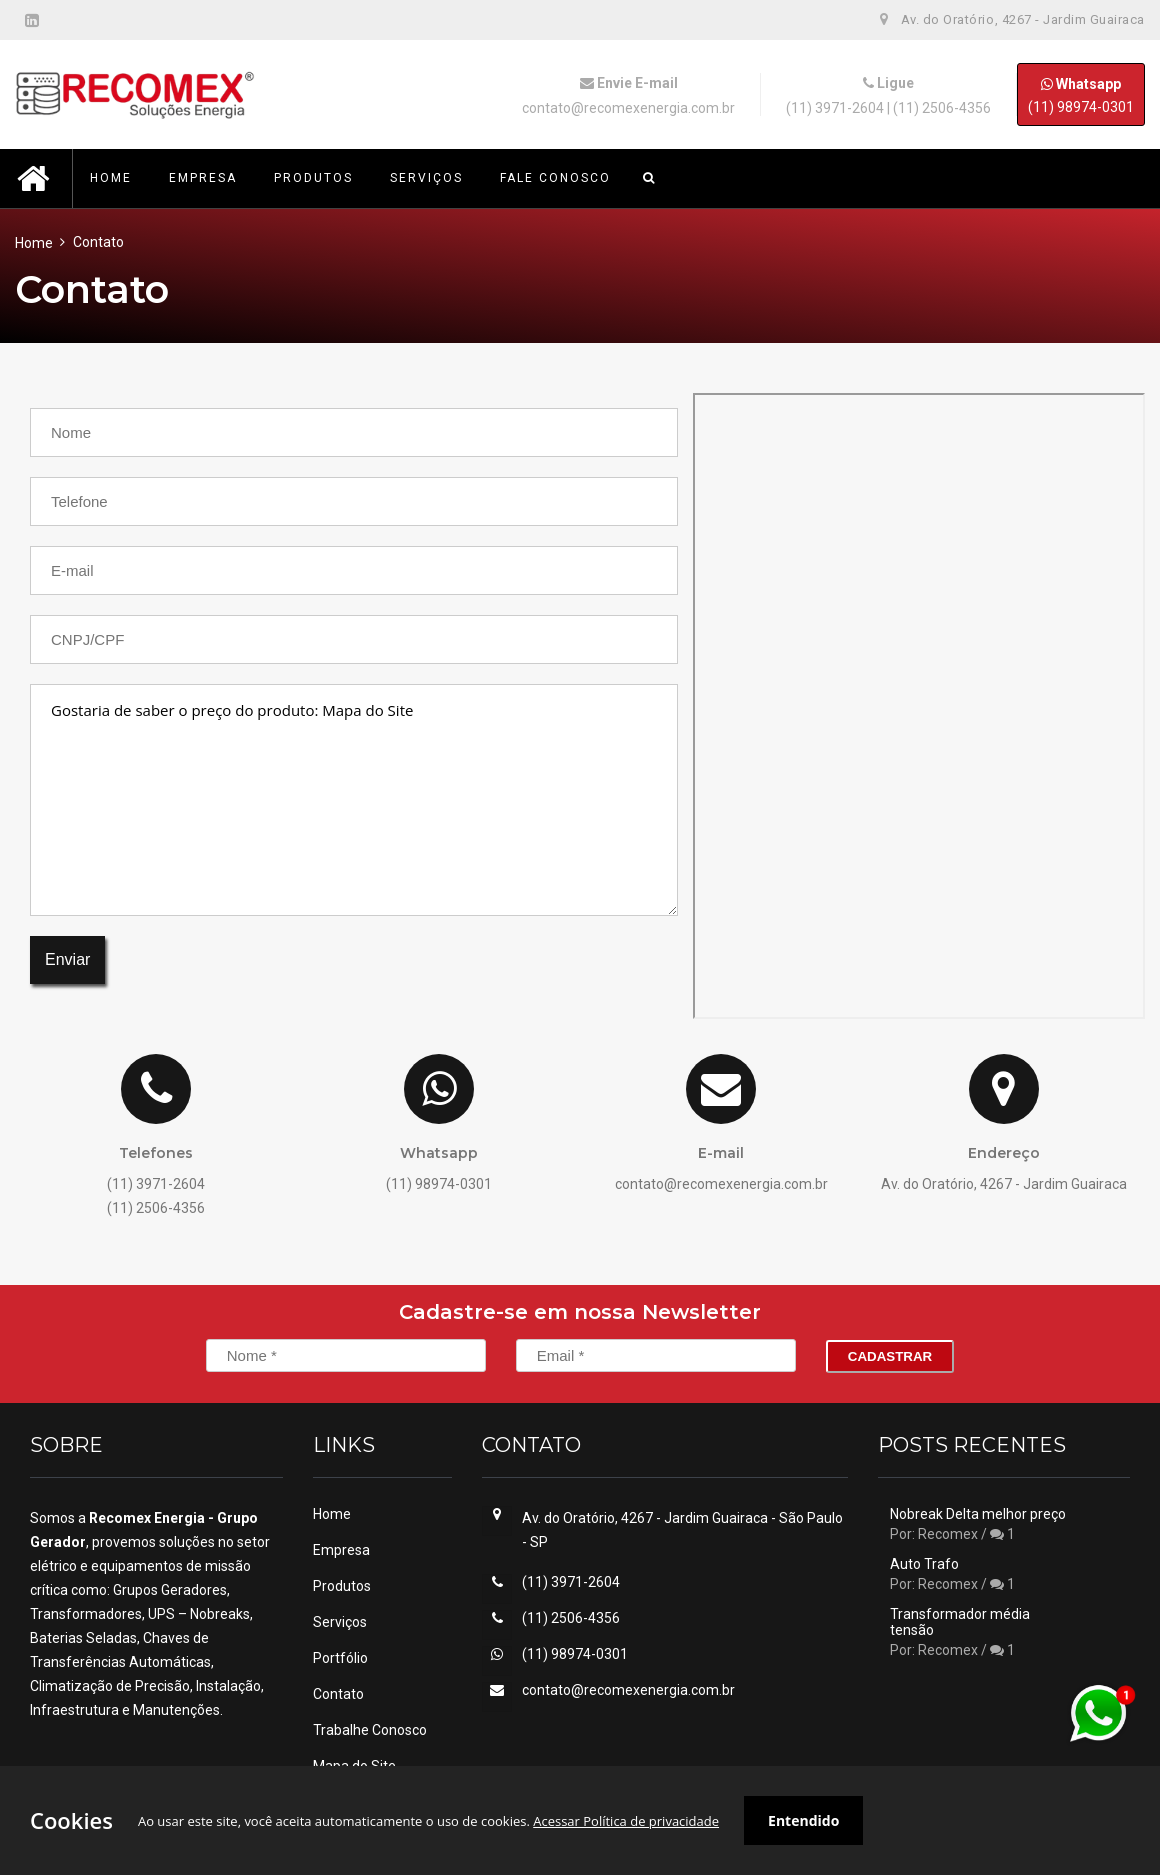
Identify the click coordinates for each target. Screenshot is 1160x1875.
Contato (338, 1694)
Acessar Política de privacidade (626, 1821)
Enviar (67, 959)
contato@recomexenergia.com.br (628, 108)
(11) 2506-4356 (942, 108)
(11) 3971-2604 (835, 108)
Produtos (342, 1586)
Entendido (803, 1820)
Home (34, 243)
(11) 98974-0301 (1081, 94)
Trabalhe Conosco (370, 1730)
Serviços (340, 1622)
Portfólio (340, 1658)
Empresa (341, 1550)
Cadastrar (890, 1356)
